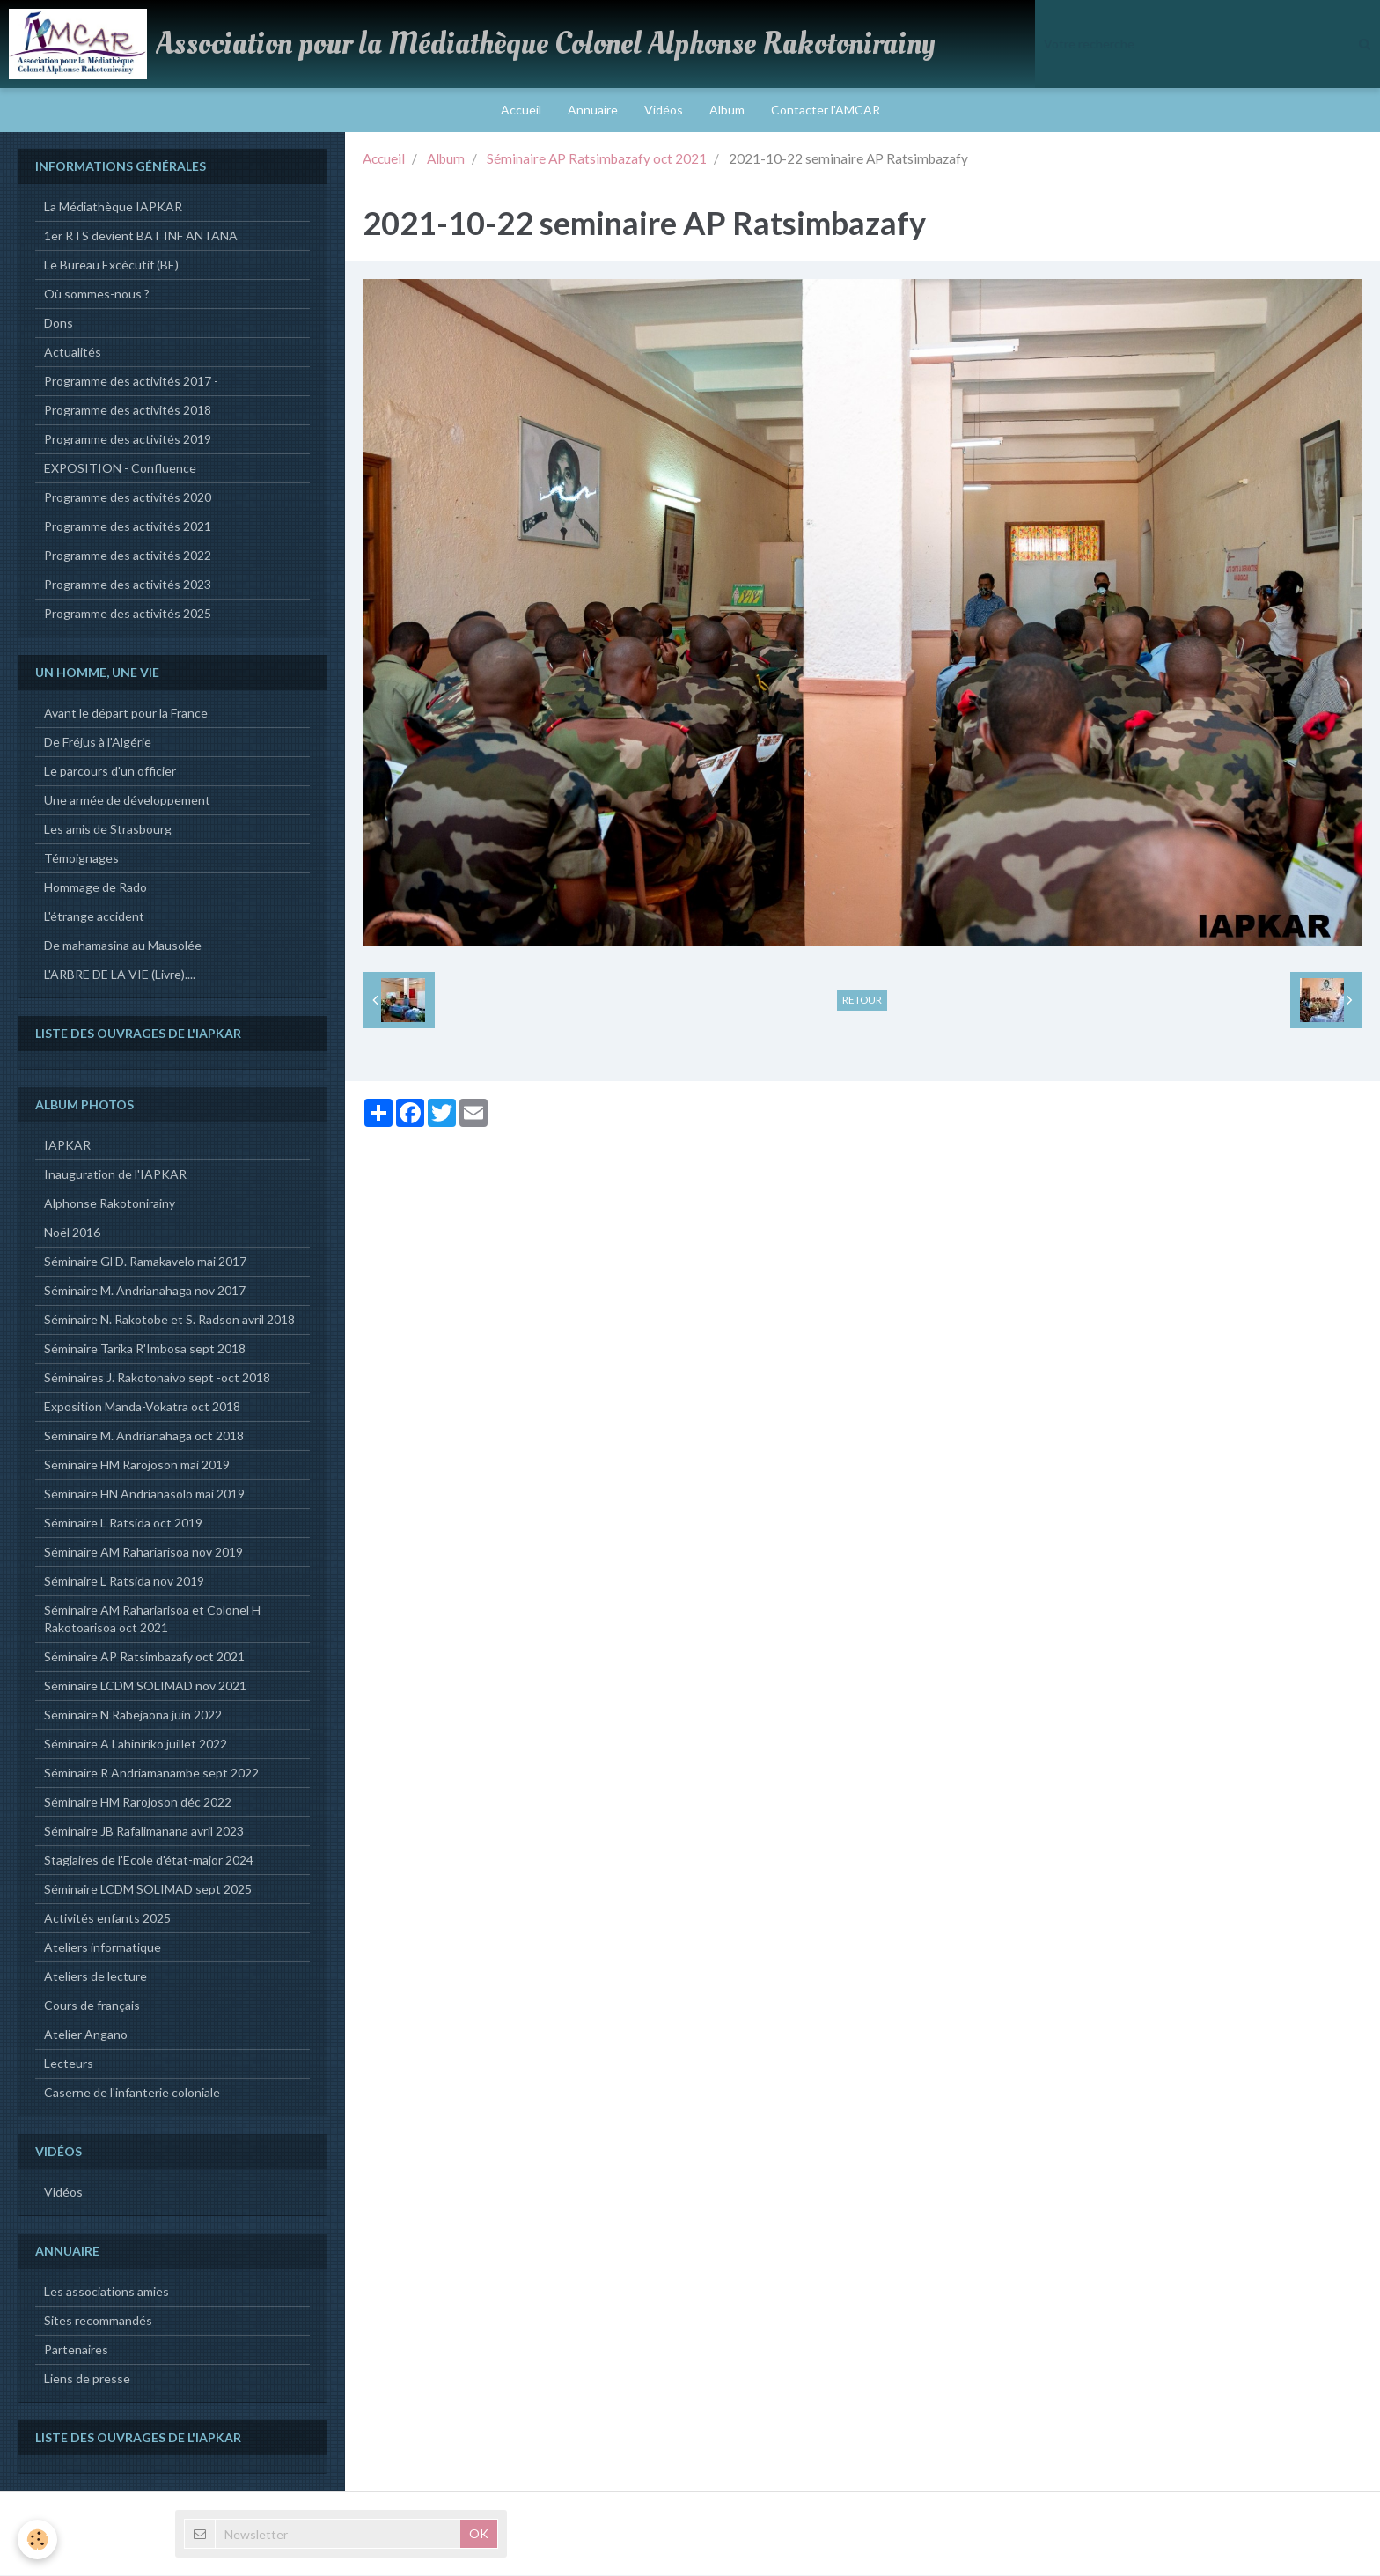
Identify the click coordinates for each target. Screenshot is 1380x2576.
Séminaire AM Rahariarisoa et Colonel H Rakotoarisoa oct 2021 (152, 1619)
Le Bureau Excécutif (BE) (111, 265)
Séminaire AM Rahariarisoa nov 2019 (143, 1552)
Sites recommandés (98, 2321)
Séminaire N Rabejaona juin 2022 (133, 1715)
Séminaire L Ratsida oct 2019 (123, 1523)
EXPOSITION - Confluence (120, 468)
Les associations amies (106, 2292)
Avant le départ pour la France (126, 713)
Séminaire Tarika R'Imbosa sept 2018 (145, 1349)
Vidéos (663, 109)
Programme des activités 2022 (127, 555)
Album (727, 109)
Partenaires (76, 2350)
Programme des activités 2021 (127, 526)
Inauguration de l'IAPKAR (115, 1174)
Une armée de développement (127, 800)
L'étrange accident (94, 916)
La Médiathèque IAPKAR (113, 207)
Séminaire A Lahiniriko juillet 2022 (135, 1744)
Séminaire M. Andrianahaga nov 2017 (145, 1291)
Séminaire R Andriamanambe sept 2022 (151, 1773)
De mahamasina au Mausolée (123, 945)
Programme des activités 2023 (127, 585)
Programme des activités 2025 (127, 614)
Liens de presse (87, 2379)
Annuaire (593, 109)
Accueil (521, 109)
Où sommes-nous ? (97, 294)
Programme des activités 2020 (127, 497)
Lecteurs (68, 2064)
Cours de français (92, 2005)
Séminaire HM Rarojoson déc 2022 (137, 1802)
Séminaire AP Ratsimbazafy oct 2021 (597, 159)
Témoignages (81, 858)
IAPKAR (67, 1145)
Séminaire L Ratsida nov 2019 (124, 1581)
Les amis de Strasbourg (108, 829)
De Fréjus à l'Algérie (97, 742)
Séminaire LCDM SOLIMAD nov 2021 (145, 1686)
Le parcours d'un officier (110, 771)
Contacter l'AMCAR (825, 109)
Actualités (72, 352)
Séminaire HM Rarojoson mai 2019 (137, 1465)
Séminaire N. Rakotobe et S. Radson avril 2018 (169, 1320)
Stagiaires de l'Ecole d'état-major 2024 (148, 1860)
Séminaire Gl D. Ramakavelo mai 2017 (145, 1262)
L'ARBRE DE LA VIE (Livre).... (119, 975)
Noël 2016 (72, 1232)
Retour (862, 1000)
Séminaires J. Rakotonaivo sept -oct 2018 (157, 1378)
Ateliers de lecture (95, 1976)
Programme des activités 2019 (127, 439)
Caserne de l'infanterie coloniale (132, 2093)
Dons (58, 323)
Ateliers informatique (102, 1947)
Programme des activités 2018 (127, 410)
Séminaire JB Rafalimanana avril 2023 (144, 1831)
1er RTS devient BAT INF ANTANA (141, 236)
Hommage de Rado (95, 887)
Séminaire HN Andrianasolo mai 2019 (144, 1494)
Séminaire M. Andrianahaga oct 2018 (144, 1436)
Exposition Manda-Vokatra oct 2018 (142, 1407)
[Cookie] (37, 2539)
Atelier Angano (86, 2035)
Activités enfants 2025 (107, 1918)
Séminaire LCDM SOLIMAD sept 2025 (148, 1889)
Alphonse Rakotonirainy (109, 1203)
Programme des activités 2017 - (131, 381)
